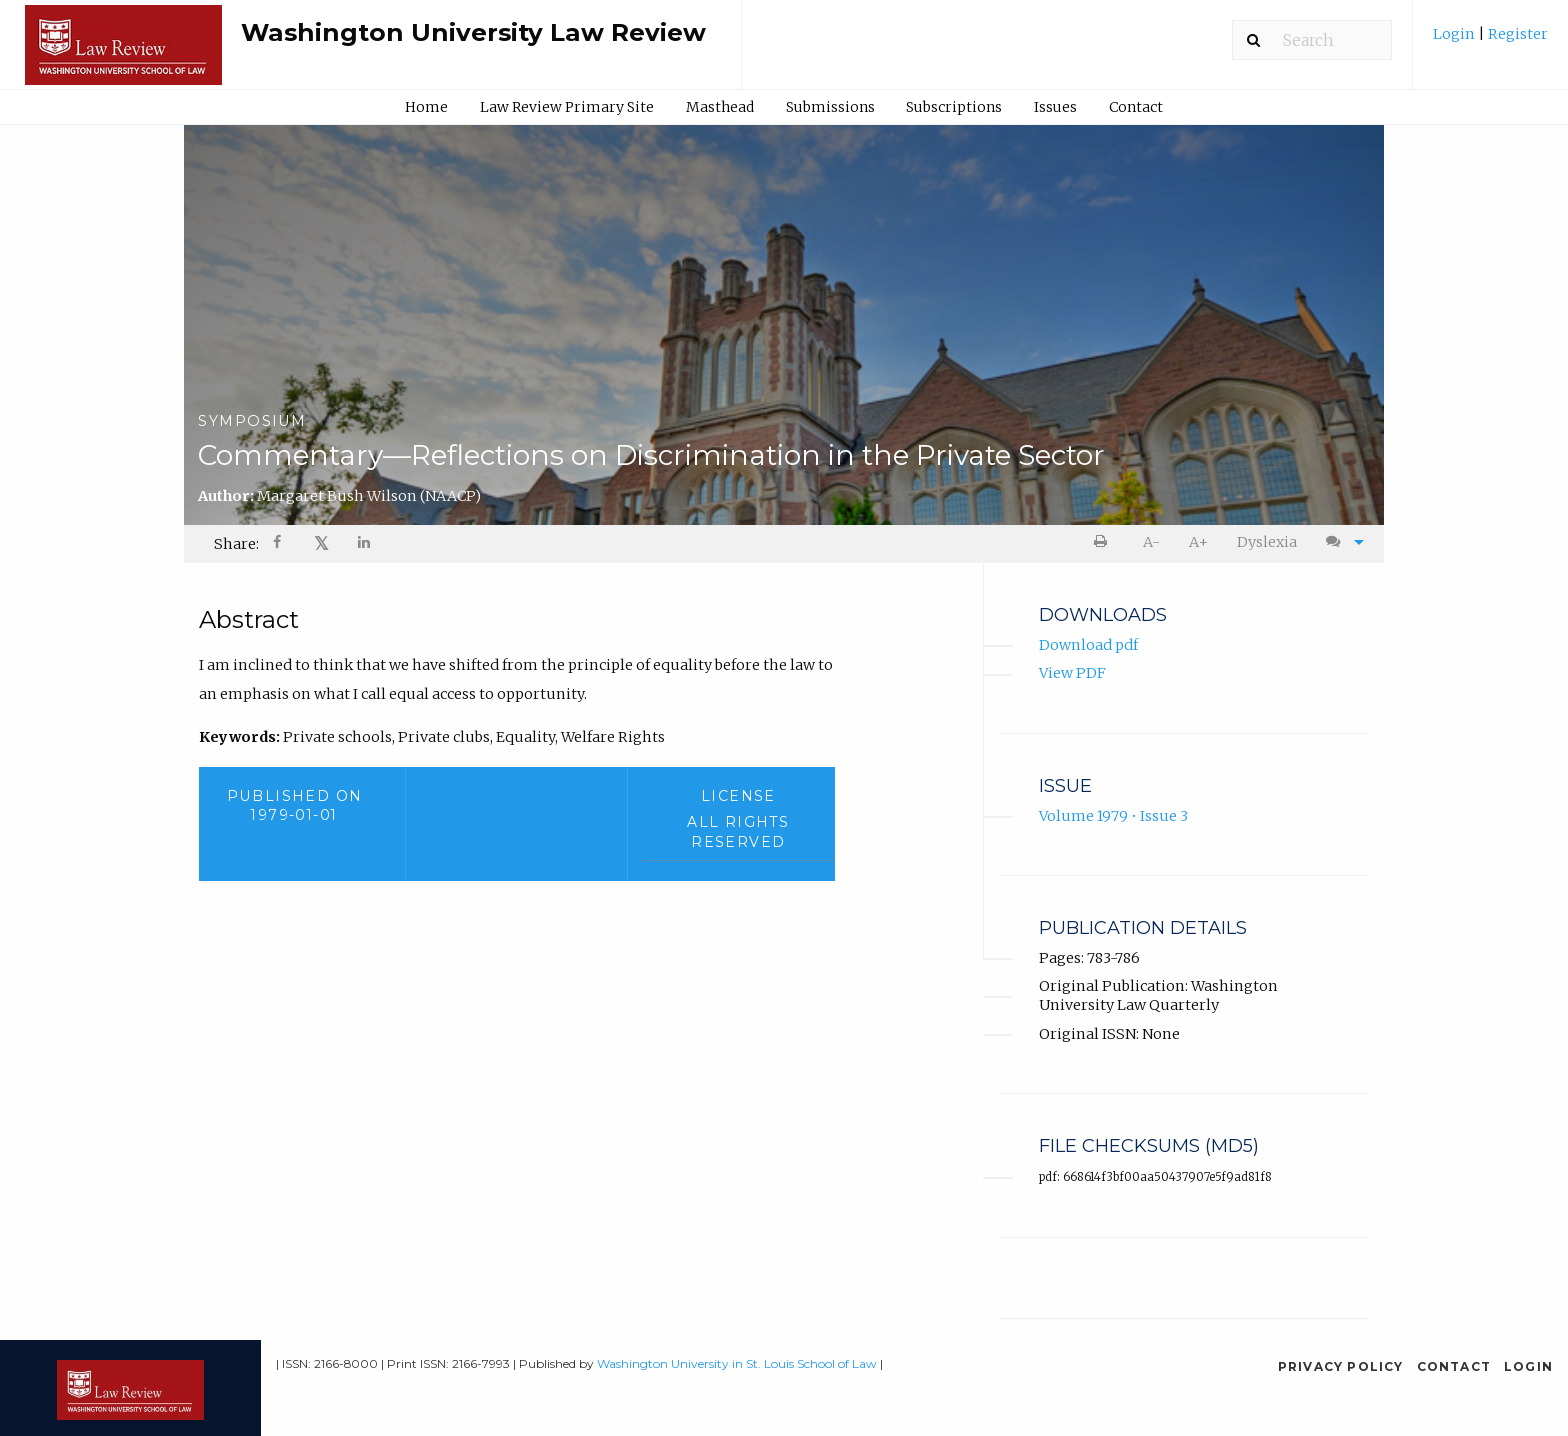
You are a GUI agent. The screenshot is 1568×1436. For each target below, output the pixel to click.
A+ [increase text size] (1198, 542)
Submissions (830, 107)
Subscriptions (954, 107)
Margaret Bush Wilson (369, 496)
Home (426, 107)
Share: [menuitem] (236, 544)
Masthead (720, 107)
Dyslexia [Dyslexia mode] (1267, 542)
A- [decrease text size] (1151, 542)
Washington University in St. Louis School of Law (737, 1363)
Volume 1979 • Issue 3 (1113, 816)
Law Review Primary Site (567, 107)
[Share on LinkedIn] (365, 544)
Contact (1136, 107)
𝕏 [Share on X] (321, 543)
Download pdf (1088, 645)
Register (1516, 34)
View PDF (1072, 673)
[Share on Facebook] (279, 544)
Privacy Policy (1341, 1366)
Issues (1055, 107)
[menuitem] (1490, 41)
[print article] (1104, 542)
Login (1455, 34)
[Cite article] (1340, 542)
